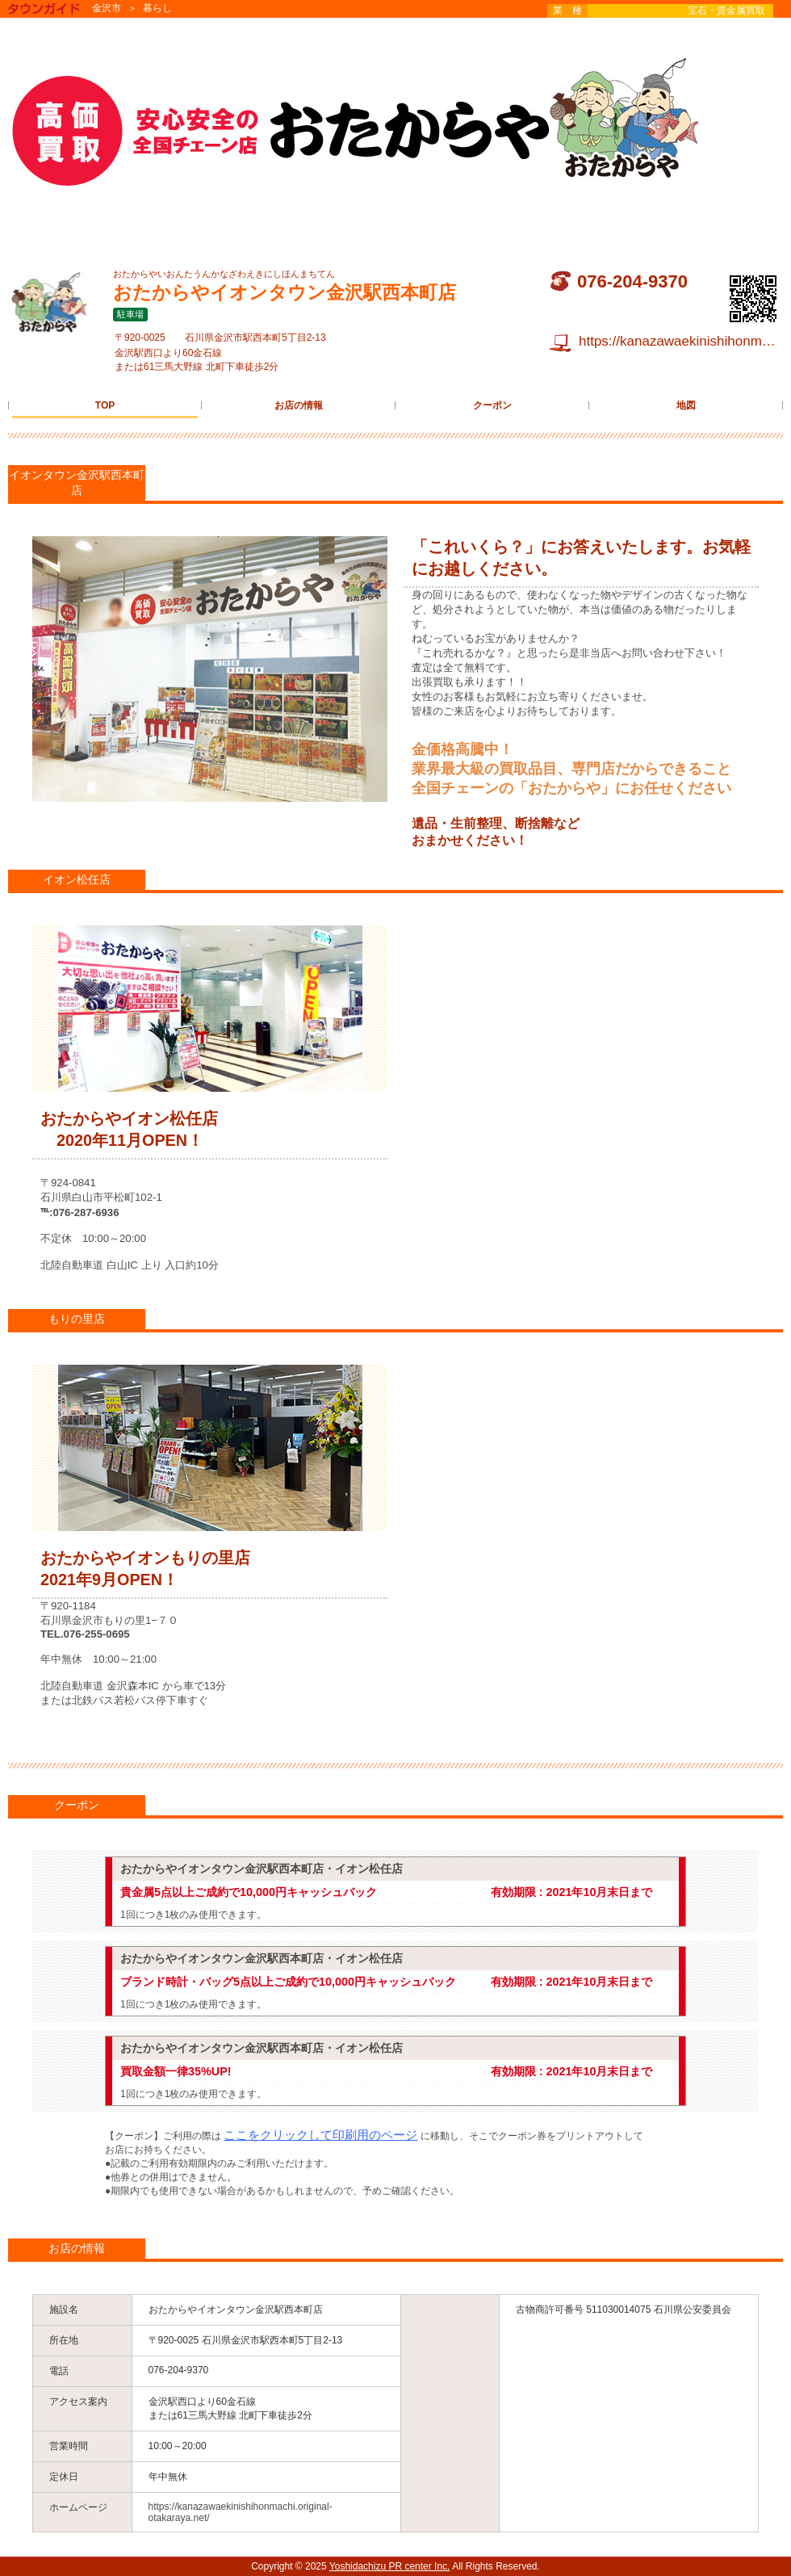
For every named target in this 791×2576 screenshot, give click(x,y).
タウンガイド (55, 10)
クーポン (492, 405)
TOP (105, 405)
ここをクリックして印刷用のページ (320, 2135)
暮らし (157, 8)
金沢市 (106, 8)
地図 (686, 405)
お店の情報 (298, 405)
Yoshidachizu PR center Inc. (389, 2566)
